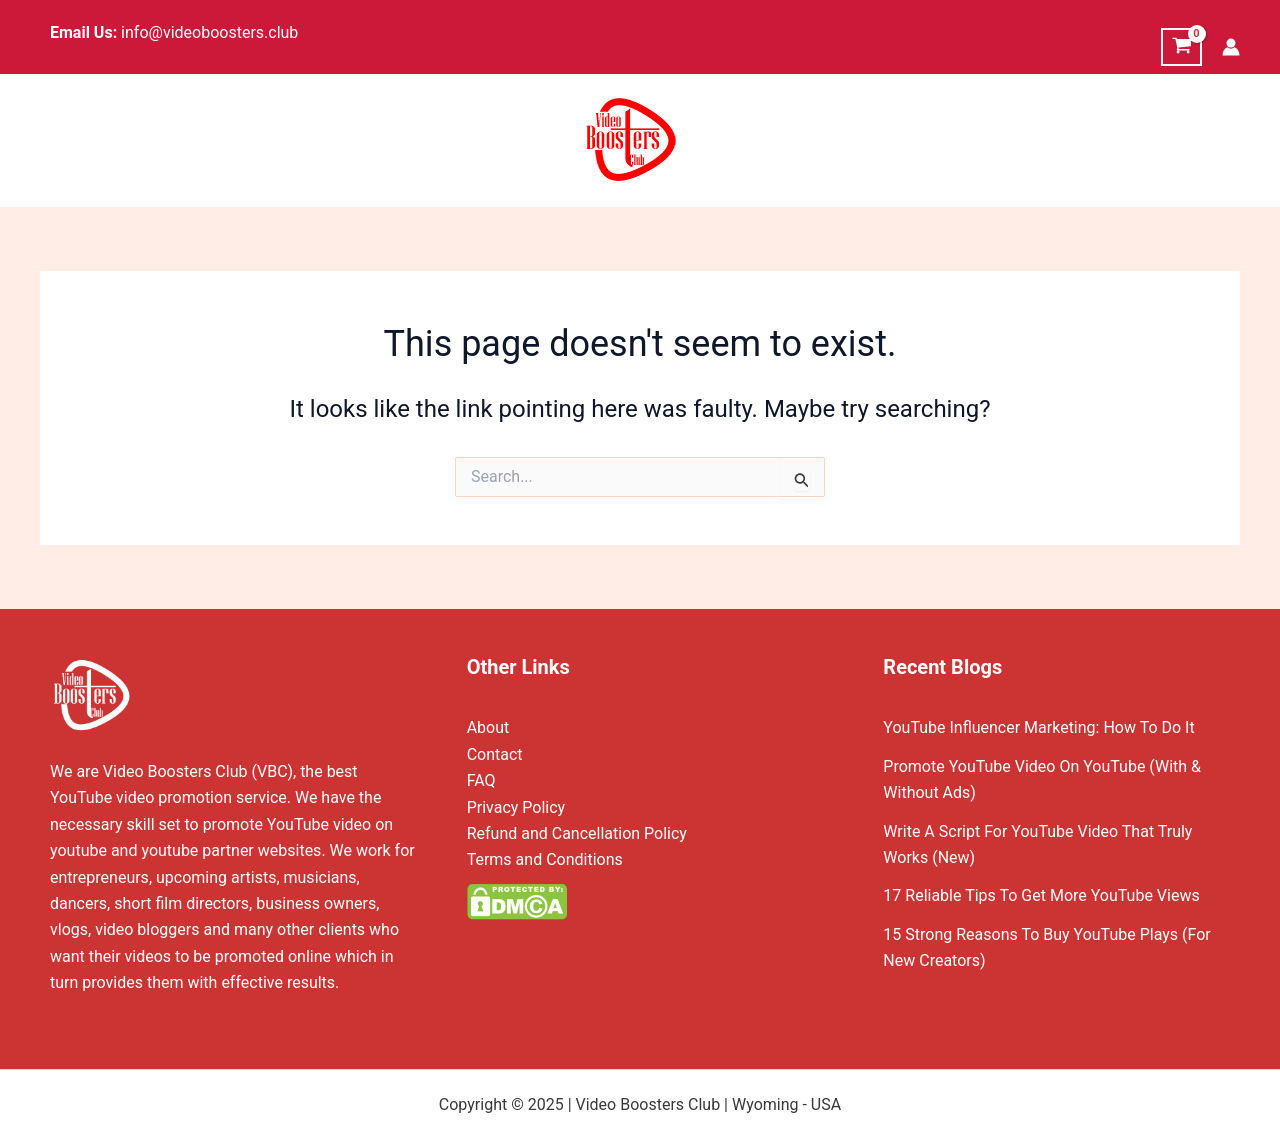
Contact (495, 754)
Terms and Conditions (545, 859)
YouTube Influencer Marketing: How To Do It (1038, 727)
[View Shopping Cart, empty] (1181, 47)
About (488, 727)
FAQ (481, 780)
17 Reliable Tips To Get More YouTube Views (1041, 895)
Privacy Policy (516, 807)
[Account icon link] (1231, 47)
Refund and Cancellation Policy (577, 833)
